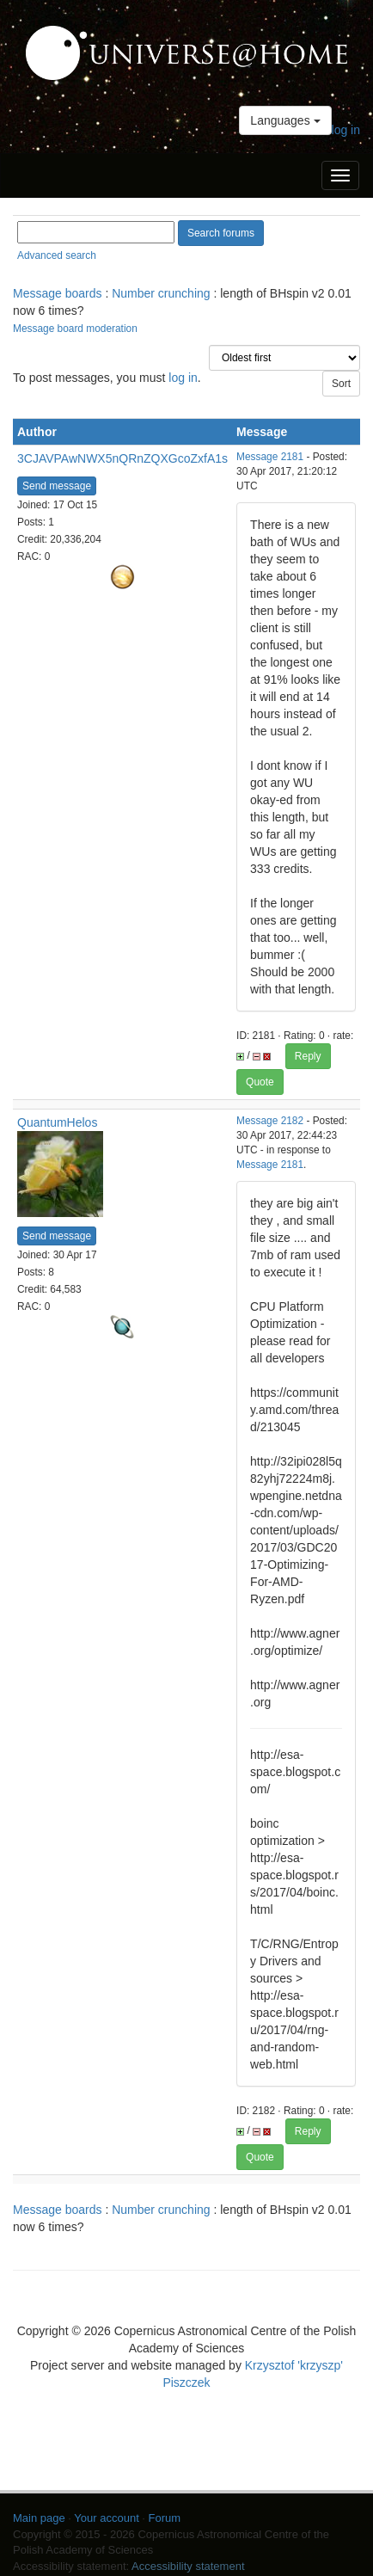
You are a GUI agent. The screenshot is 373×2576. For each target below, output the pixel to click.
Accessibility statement (188, 2566)
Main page (39, 2517)
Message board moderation (75, 329)
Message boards (57, 293)
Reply (308, 1056)
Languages (285, 120)
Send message (56, 486)
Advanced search (56, 255)
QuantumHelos (57, 1122)
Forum (165, 2517)
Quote (260, 1082)
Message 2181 (269, 457)
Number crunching (161, 293)
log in (346, 130)
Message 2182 (269, 1121)
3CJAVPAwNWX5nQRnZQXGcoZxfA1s (122, 458)
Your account (106, 2517)
